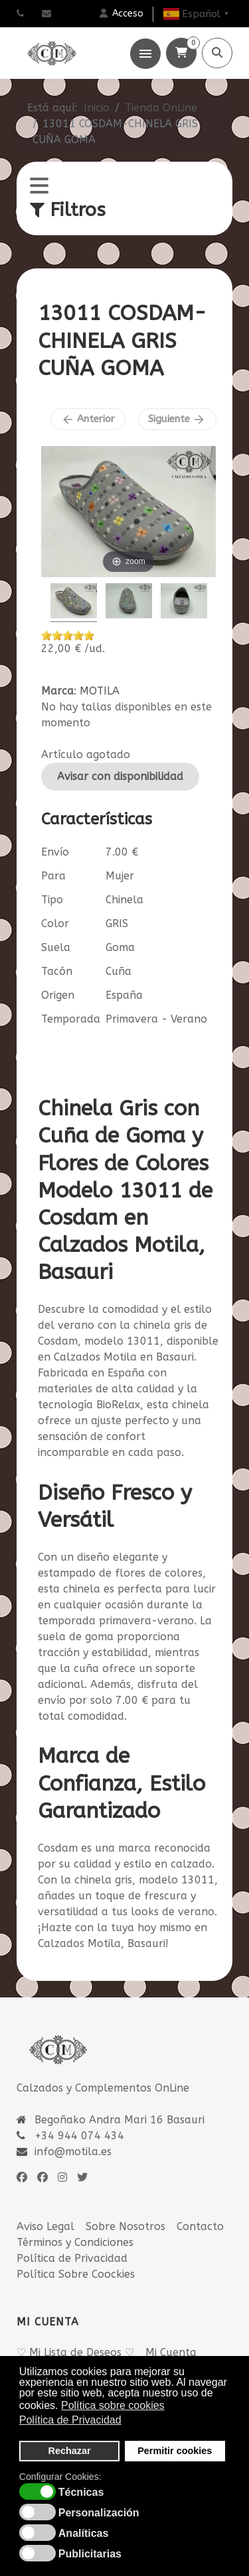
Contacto (200, 2226)
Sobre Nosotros (125, 2226)
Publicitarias (90, 2554)
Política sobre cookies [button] (113, 2405)
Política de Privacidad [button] (70, 2420)
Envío (55, 852)
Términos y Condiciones (75, 2242)
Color (55, 923)
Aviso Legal (45, 2226)
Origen (57, 995)
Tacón (56, 971)
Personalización (98, 2513)
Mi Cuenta (171, 2352)
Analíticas (83, 2533)
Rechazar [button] (69, 2450)
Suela (55, 947)
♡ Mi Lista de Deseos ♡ (75, 2352)
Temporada (70, 1019)
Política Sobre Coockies (76, 2274)
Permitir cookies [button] (174, 2450)
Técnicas (81, 2492)
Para (53, 875)
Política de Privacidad (72, 2258)
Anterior (88, 419)
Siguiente (177, 419)
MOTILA (100, 691)
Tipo (52, 899)
